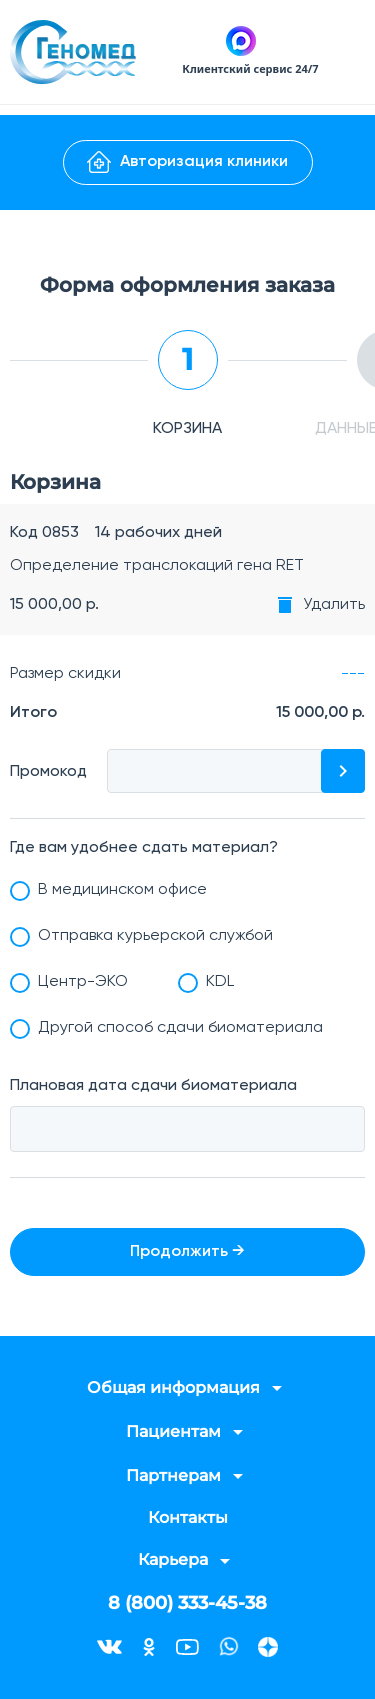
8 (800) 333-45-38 (187, 1603)
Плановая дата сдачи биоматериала (153, 1086)
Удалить (334, 605)
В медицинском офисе (122, 890)
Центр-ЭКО (83, 982)
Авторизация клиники (187, 162)
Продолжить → (187, 1252)
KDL (220, 982)
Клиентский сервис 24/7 (250, 68)
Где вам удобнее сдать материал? (144, 848)
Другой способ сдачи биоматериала (180, 1028)
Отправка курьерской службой (155, 936)
